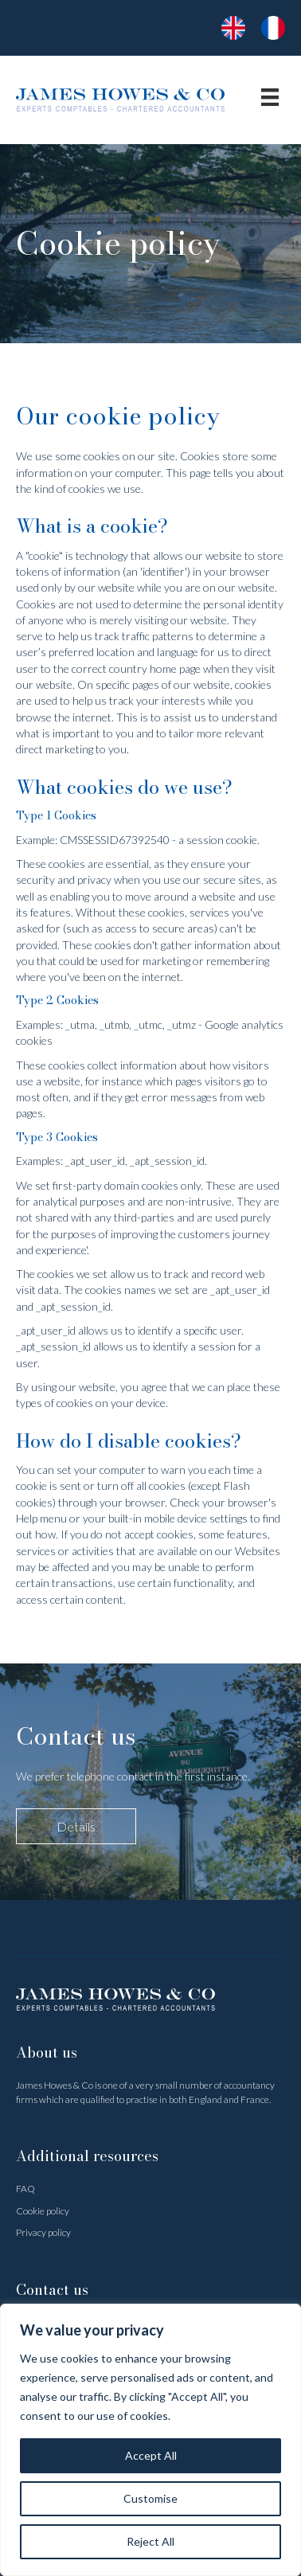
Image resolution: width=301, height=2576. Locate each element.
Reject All (150, 2541)
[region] (150, 2440)
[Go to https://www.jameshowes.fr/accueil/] (273, 28)
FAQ (25, 2189)
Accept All (151, 2455)
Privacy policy (43, 2232)
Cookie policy (42, 2211)
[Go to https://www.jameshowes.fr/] (233, 28)
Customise (150, 2498)
